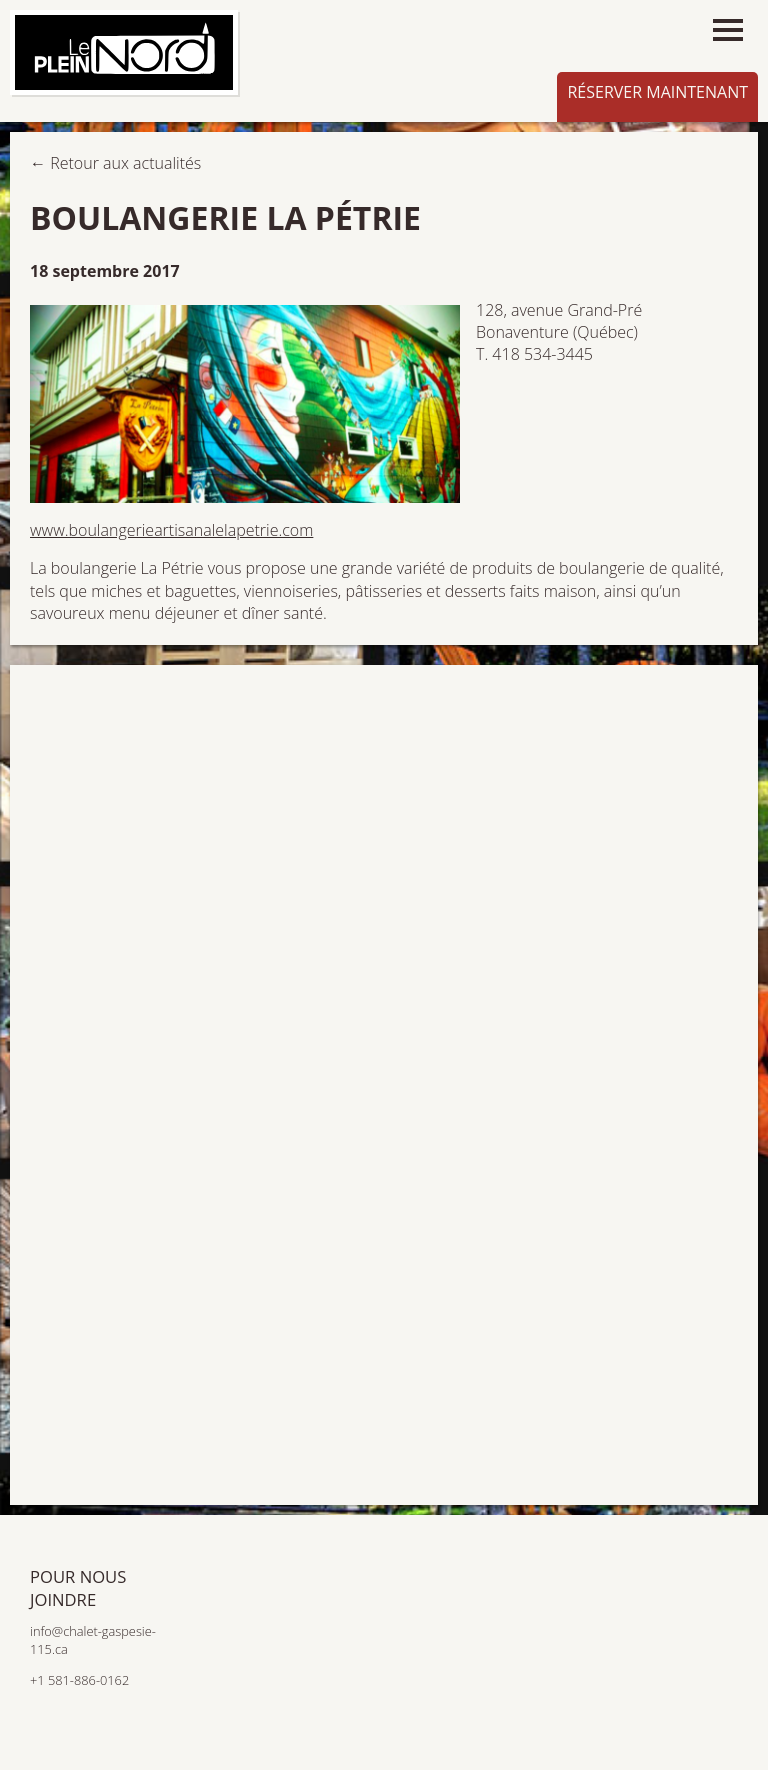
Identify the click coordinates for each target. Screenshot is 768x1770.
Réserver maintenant (657, 92)
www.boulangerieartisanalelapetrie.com (171, 530)
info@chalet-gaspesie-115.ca (93, 1640)
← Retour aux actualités (115, 163)
